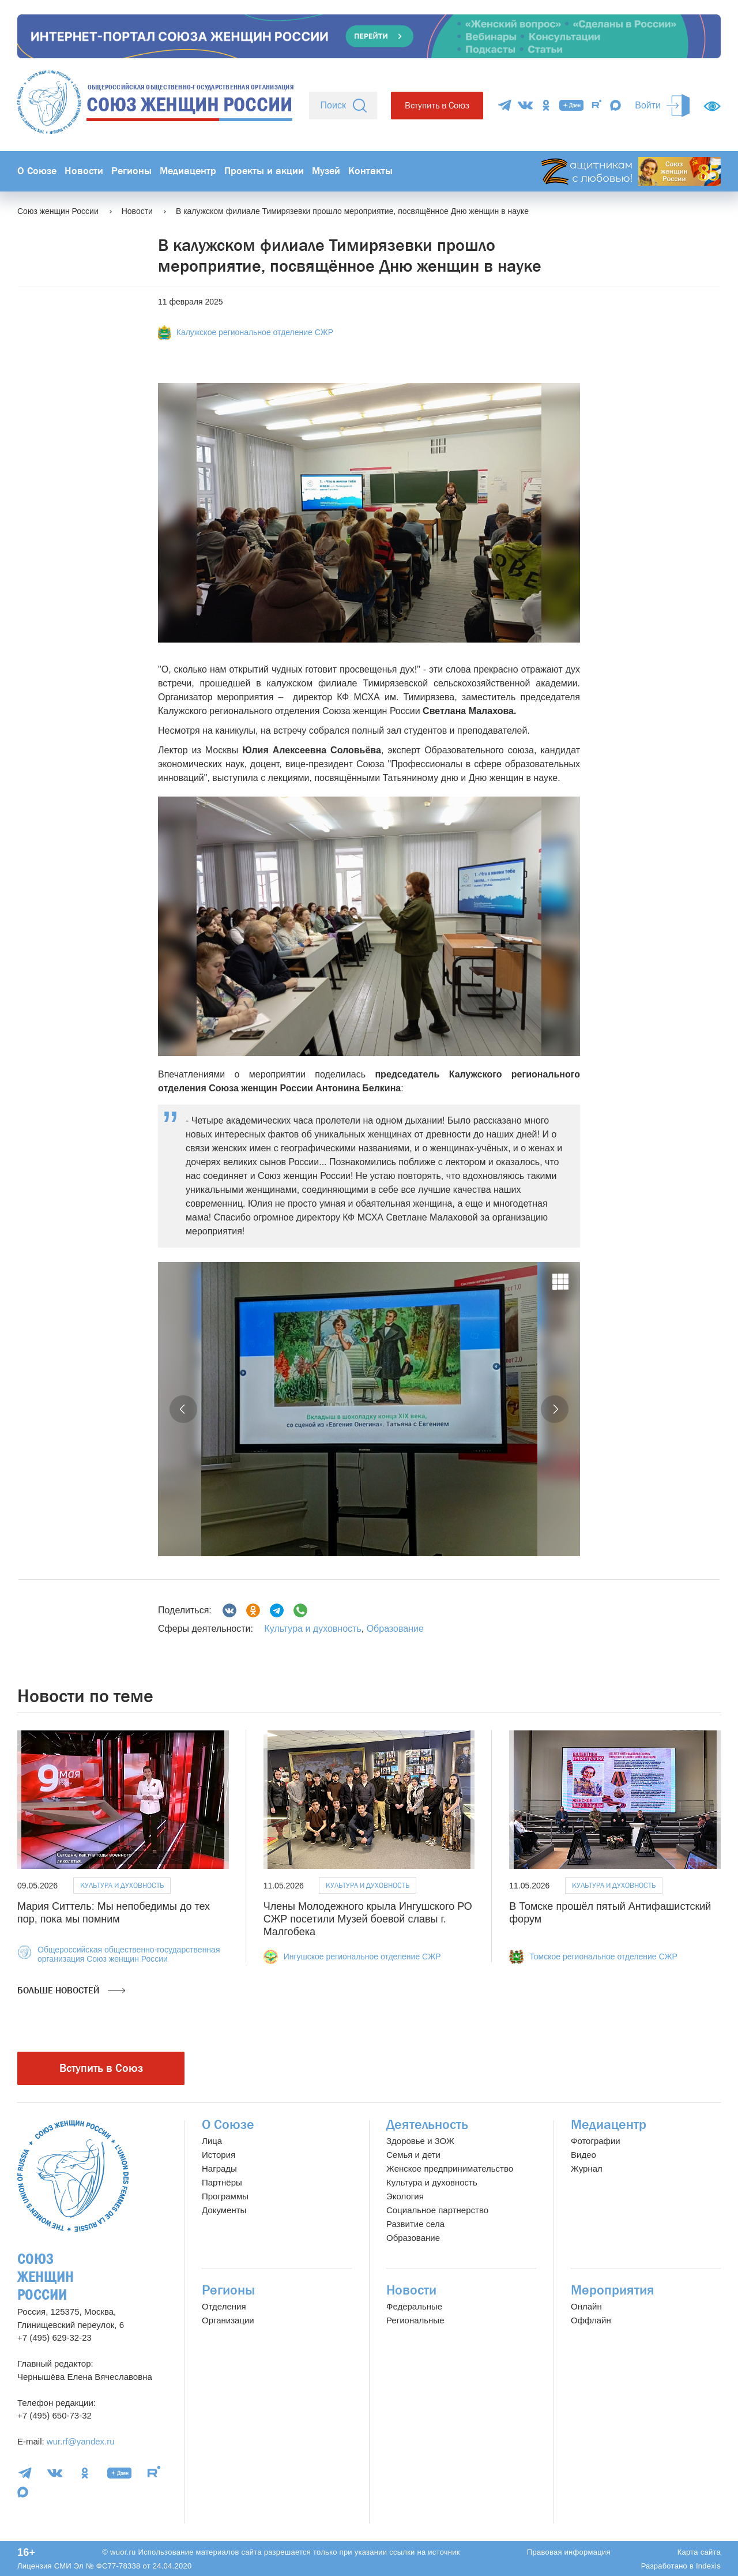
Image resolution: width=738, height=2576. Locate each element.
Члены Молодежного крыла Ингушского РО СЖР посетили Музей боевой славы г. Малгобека (367, 1919)
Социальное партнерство (437, 2210)
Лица (212, 2141)
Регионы (131, 171)
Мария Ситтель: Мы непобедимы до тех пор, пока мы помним (113, 1913)
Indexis (708, 2566)
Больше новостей (71, 1990)
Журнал (587, 2168)
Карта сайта (699, 2552)
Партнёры (222, 2182)
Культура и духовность (312, 1629)
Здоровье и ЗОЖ (420, 2141)
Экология (405, 2196)
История (218, 2155)
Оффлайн (591, 2320)
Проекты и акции (264, 171)
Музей (326, 171)
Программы (225, 2196)
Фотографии (595, 2141)
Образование (395, 1629)
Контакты (370, 171)
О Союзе (37, 171)
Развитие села (415, 2224)
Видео (583, 2155)
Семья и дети (413, 2155)
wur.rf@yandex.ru (81, 2441)
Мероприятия (612, 2290)
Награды (219, 2168)
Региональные (415, 2320)
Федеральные (414, 2306)
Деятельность (427, 2124)
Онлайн (586, 2306)
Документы (224, 2210)
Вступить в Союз (437, 105)
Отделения (224, 2306)
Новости (84, 171)
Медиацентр (188, 171)
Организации (228, 2320)
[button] (183, 1409)
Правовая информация (569, 2552)
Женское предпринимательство (449, 2168)
